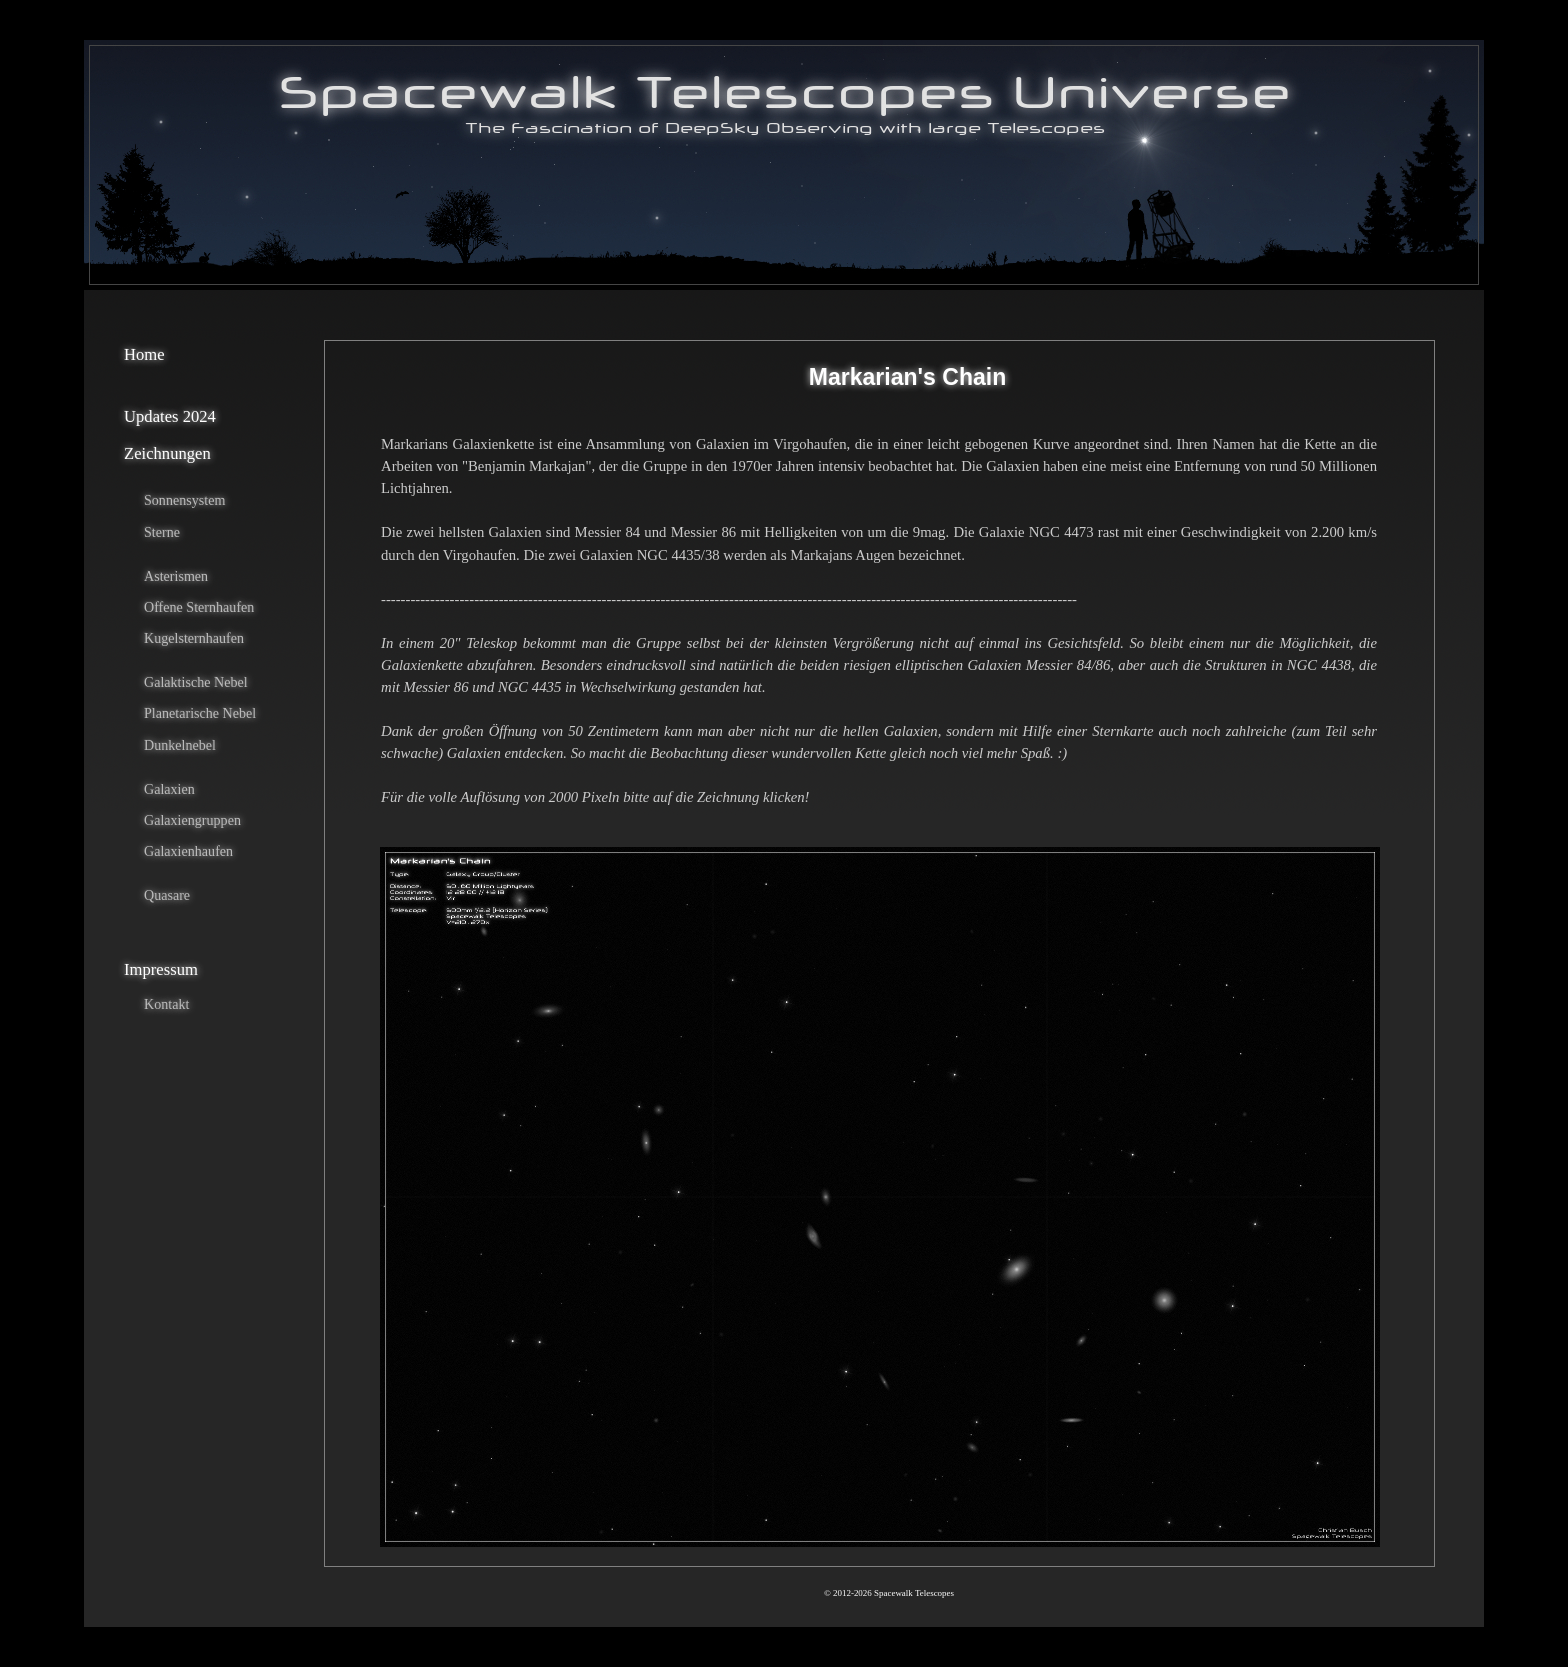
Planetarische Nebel (200, 713)
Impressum (161, 969)
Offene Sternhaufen (199, 607)
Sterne (162, 532)
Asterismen (176, 576)
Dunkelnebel (180, 745)
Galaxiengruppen (192, 820)
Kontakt (166, 1004)
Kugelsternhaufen (194, 638)
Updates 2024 (170, 416)
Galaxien (169, 789)
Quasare (167, 895)
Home (144, 354)
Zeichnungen (167, 453)
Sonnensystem (184, 500)
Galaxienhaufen (188, 851)
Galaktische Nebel (196, 682)
